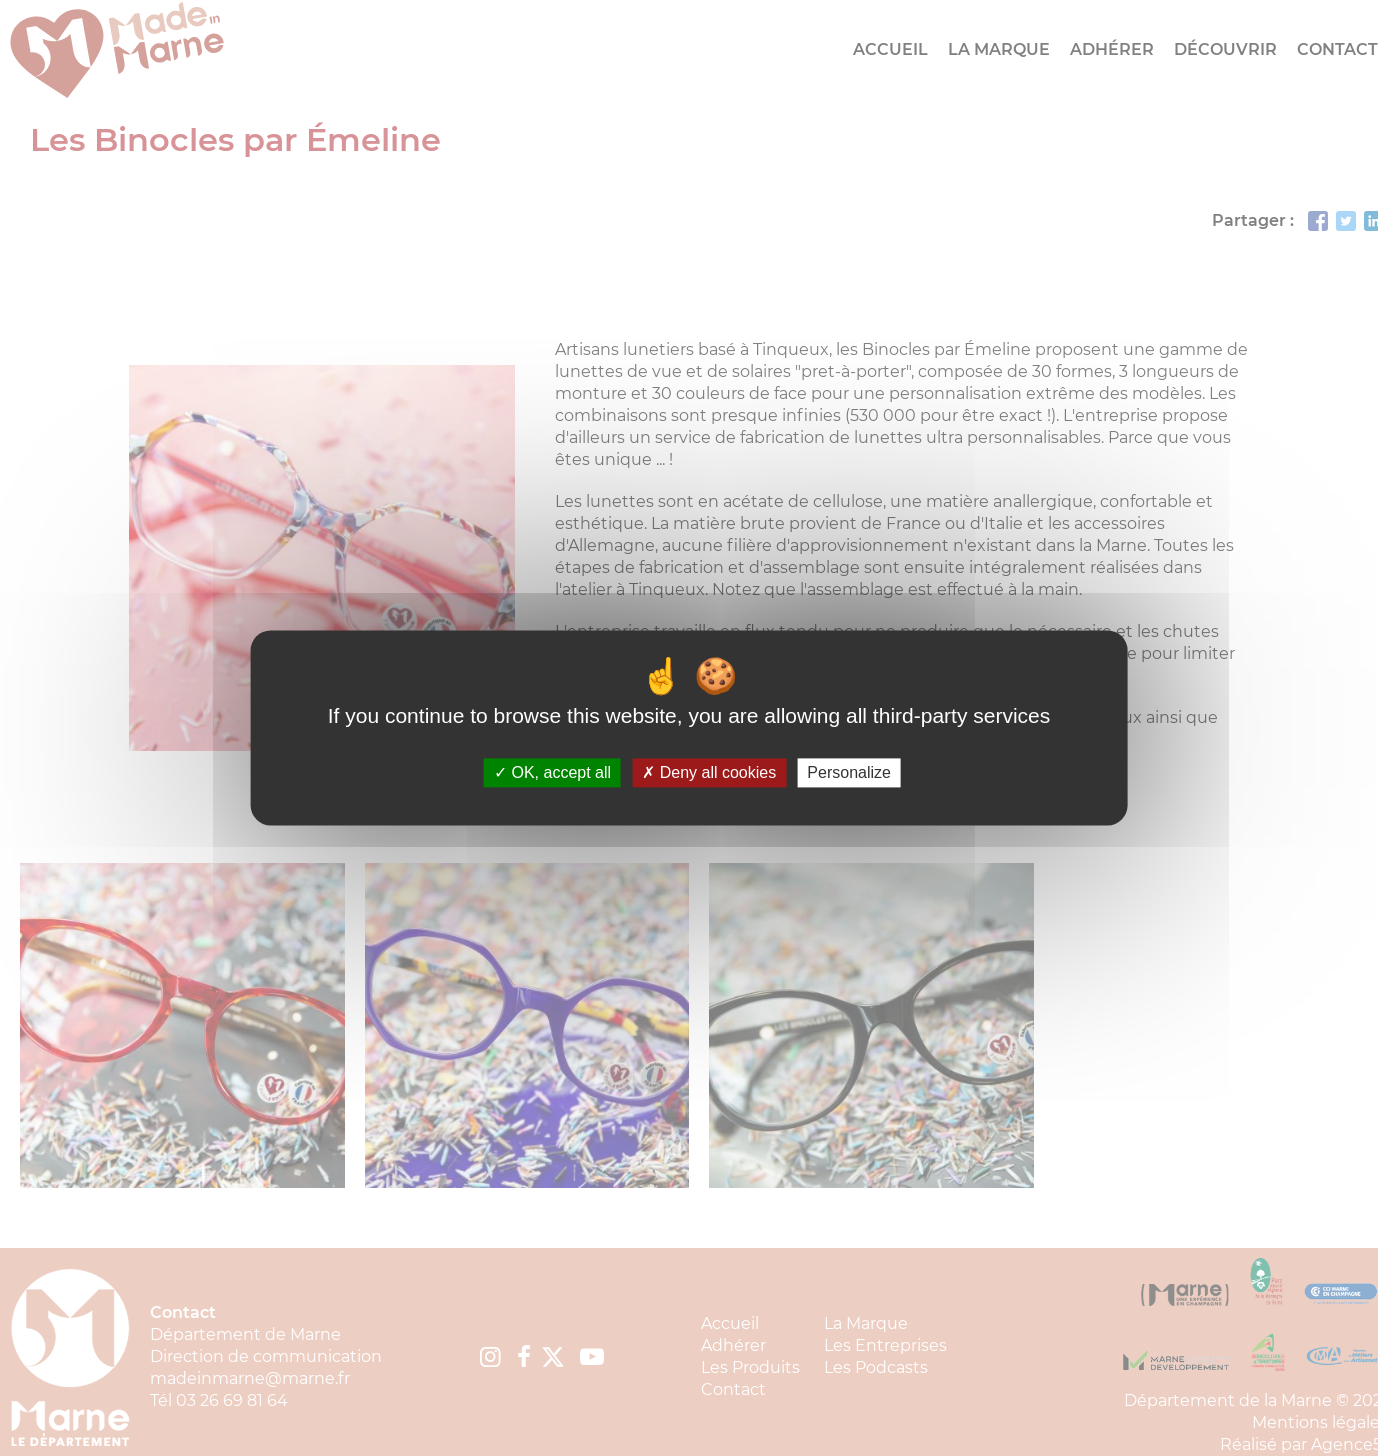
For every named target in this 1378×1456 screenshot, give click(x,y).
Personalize (849, 772)
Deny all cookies (709, 772)
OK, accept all (552, 772)
